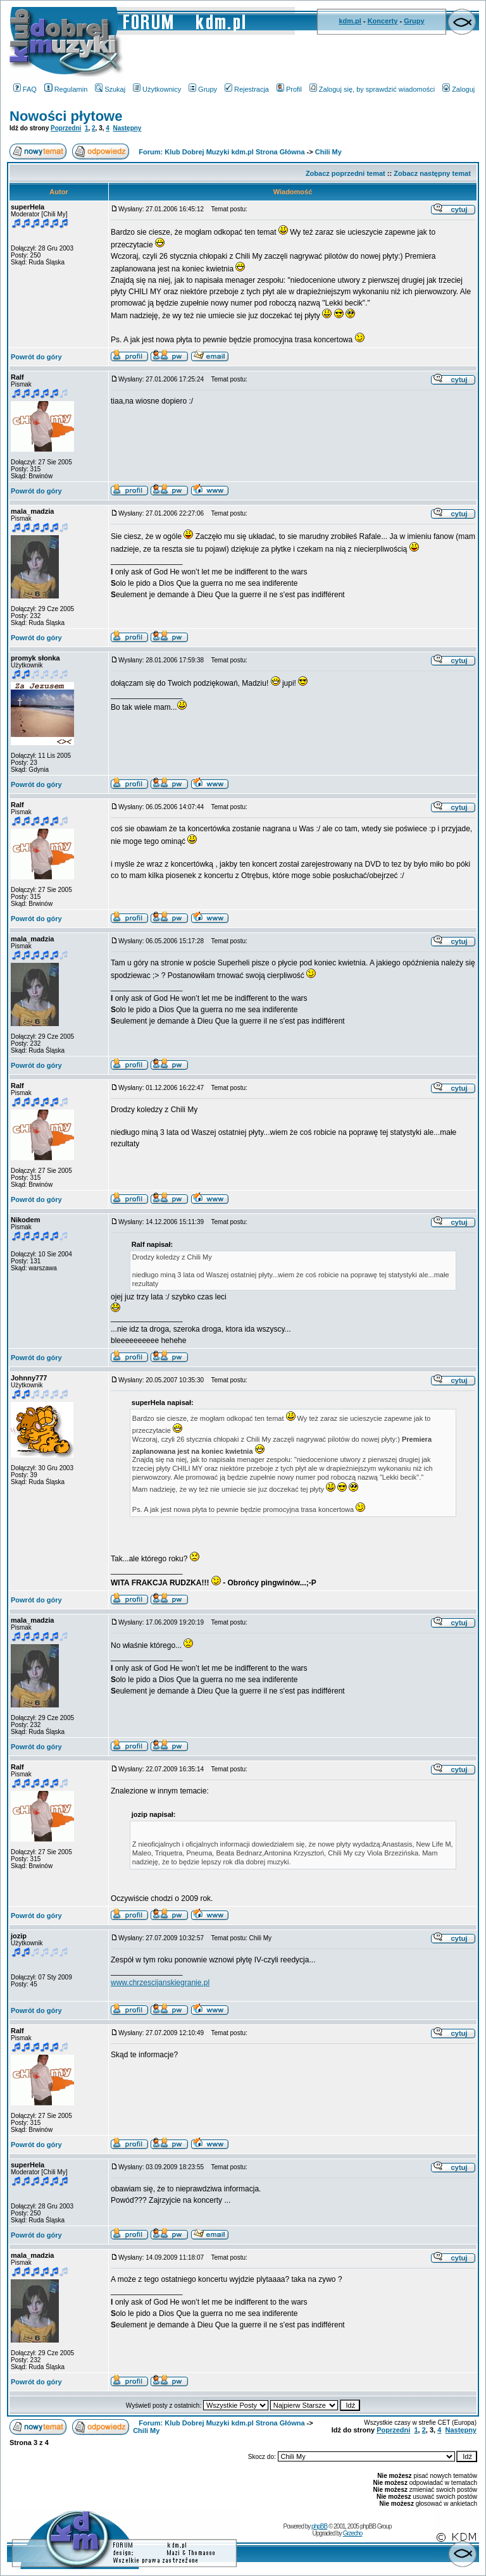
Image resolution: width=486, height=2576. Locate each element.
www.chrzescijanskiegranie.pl (160, 1982)
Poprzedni (66, 128)
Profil (289, 89)
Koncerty (383, 21)
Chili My (328, 152)
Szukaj (110, 89)
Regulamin (66, 89)
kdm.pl (350, 21)
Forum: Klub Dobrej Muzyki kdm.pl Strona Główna (221, 152)
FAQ (25, 89)
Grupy (414, 21)
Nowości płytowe (65, 116)
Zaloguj (458, 89)
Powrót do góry (36, 357)
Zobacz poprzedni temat (345, 173)
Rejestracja (247, 89)
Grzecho (353, 2533)
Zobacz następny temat (432, 173)
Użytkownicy (157, 89)
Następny (127, 128)
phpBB (319, 2526)
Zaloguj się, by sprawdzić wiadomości (372, 89)
